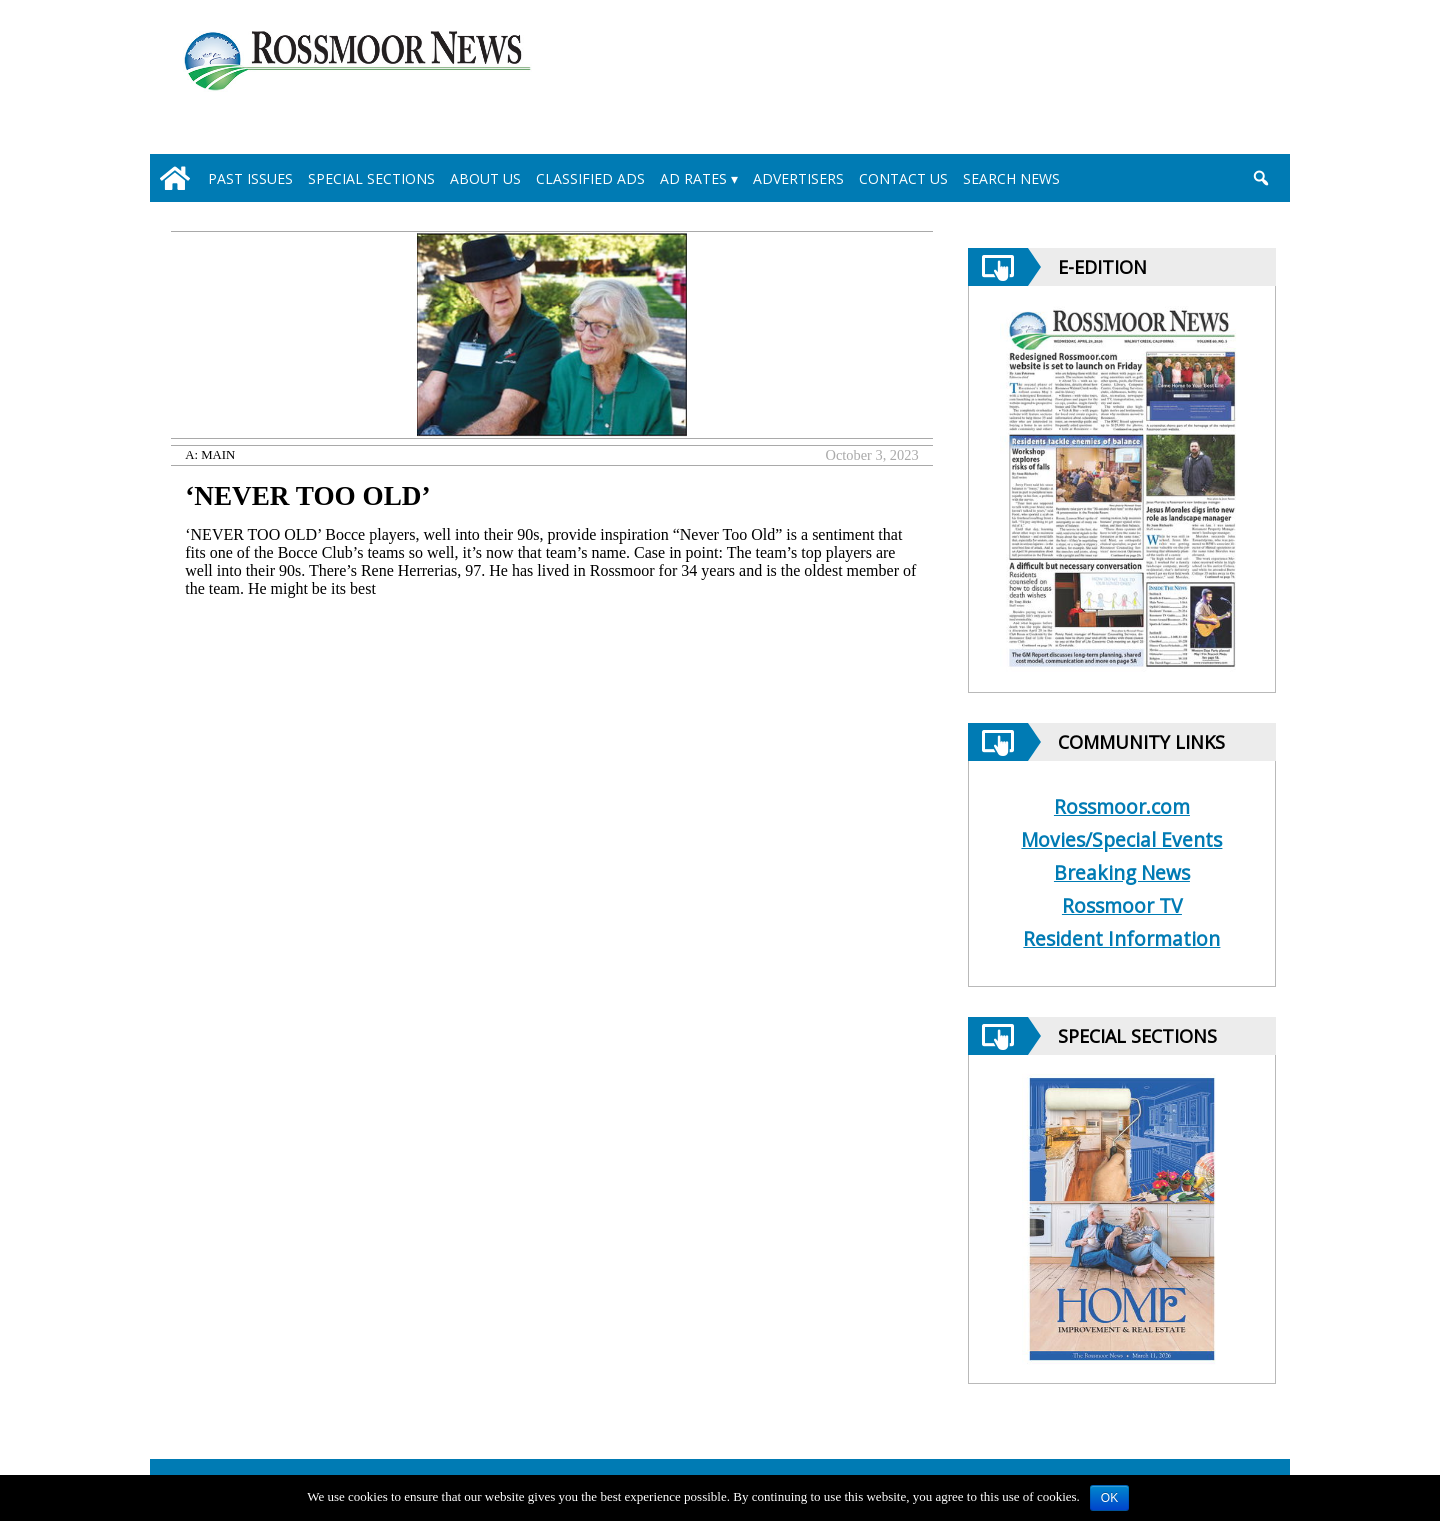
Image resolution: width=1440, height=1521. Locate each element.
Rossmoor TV (1122, 905)
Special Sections (371, 178)
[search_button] (1260, 178)
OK (1109, 1498)
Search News (1011, 178)
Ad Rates (693, 178)
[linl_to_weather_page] (1192, 81)
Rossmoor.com (1122, 806)
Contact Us (903, 178)
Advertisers (798, 178)
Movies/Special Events (1121, 839)
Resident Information (1121, 938)
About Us (485, 178)
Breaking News (1122, 872)
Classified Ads (590, 178)
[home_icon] (175, 178)
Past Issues (250, 178)
